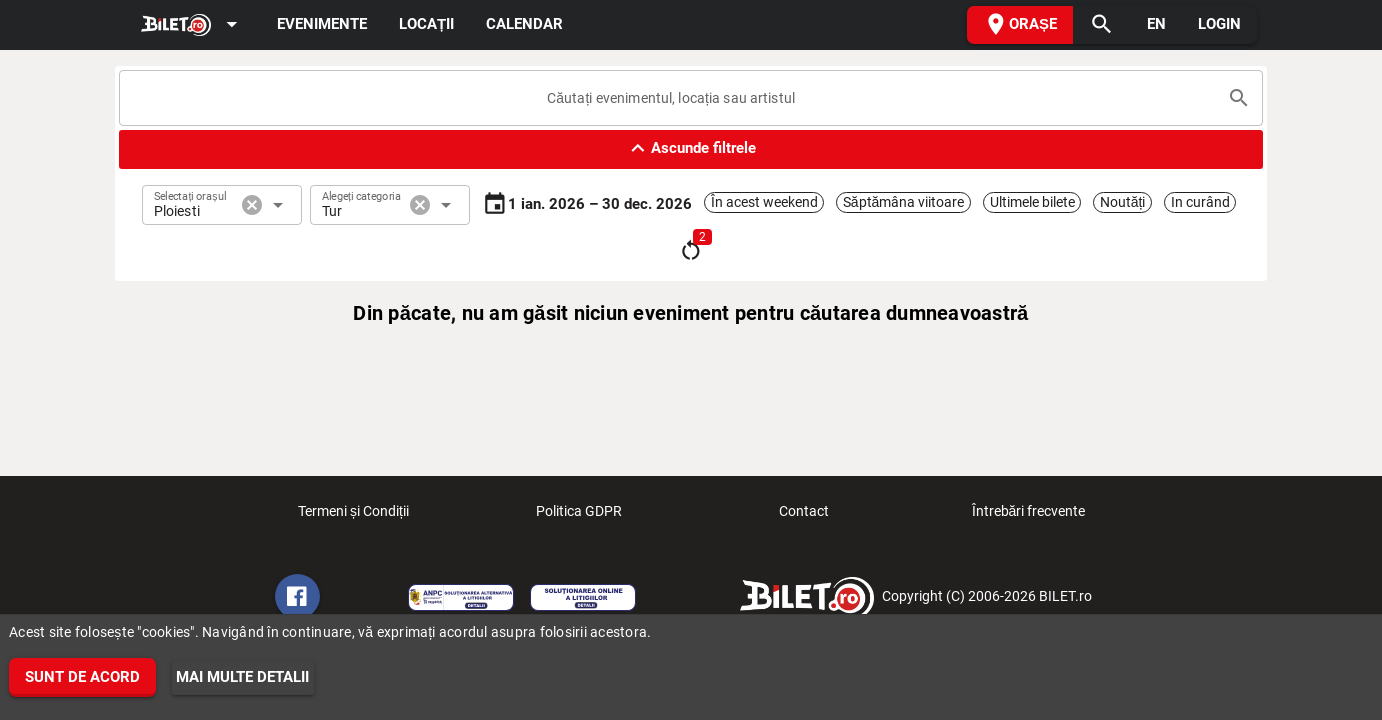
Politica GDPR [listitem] (579, 517)
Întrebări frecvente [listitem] (1029, 517)
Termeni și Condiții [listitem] (353, 517)
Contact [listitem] (804, 517)
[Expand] (193, 25)
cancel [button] (252, 205)
